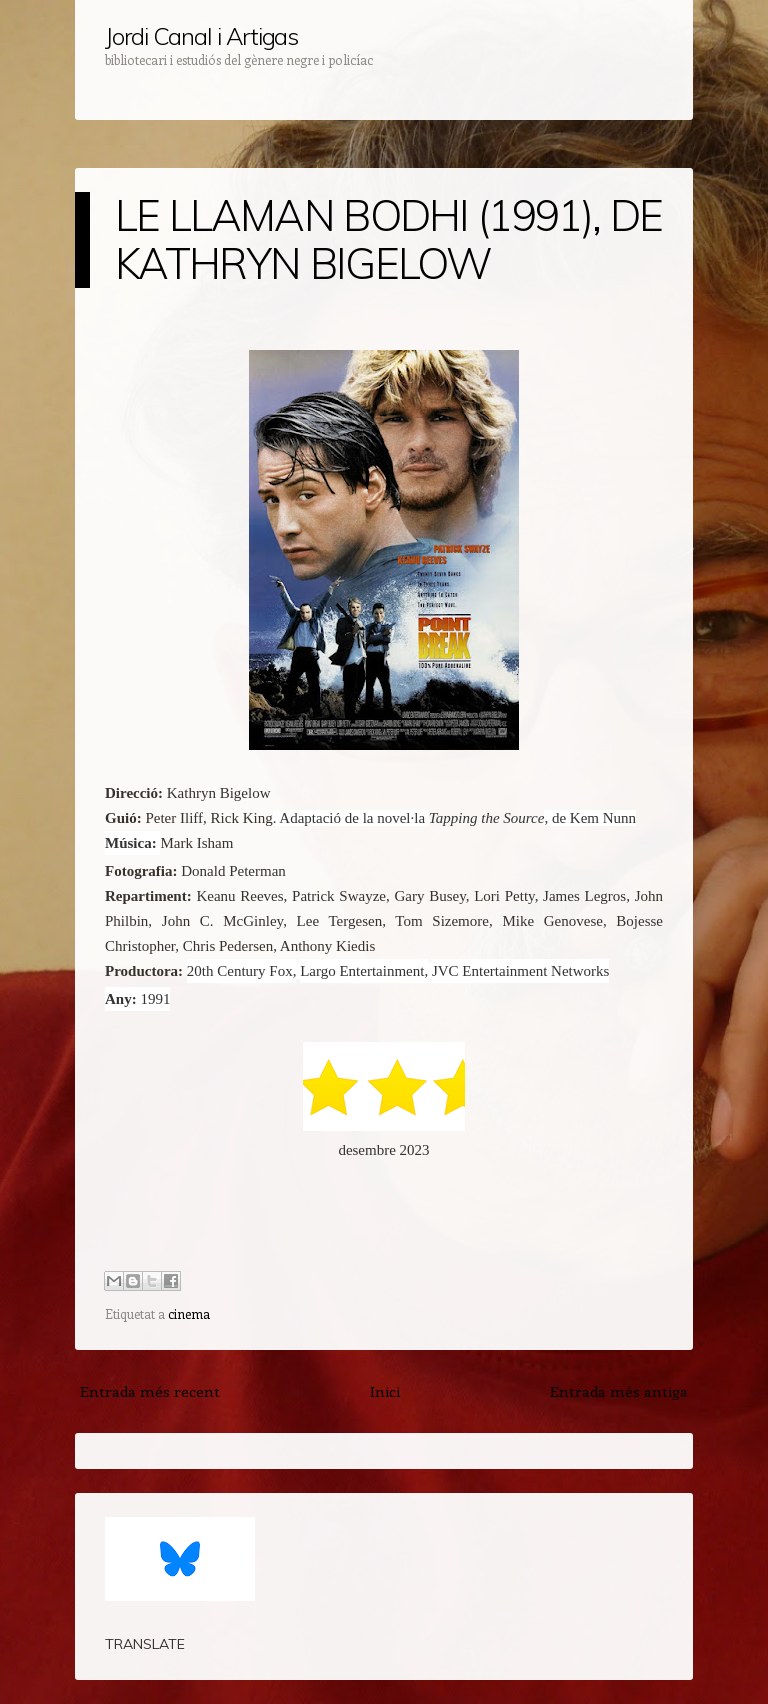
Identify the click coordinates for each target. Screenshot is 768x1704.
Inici (385, 1391)
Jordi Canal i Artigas (201, 36)
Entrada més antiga (619, 1391)
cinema (189, 1313)
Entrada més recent (150, 1391)
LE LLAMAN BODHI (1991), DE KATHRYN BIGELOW (388, 239)
